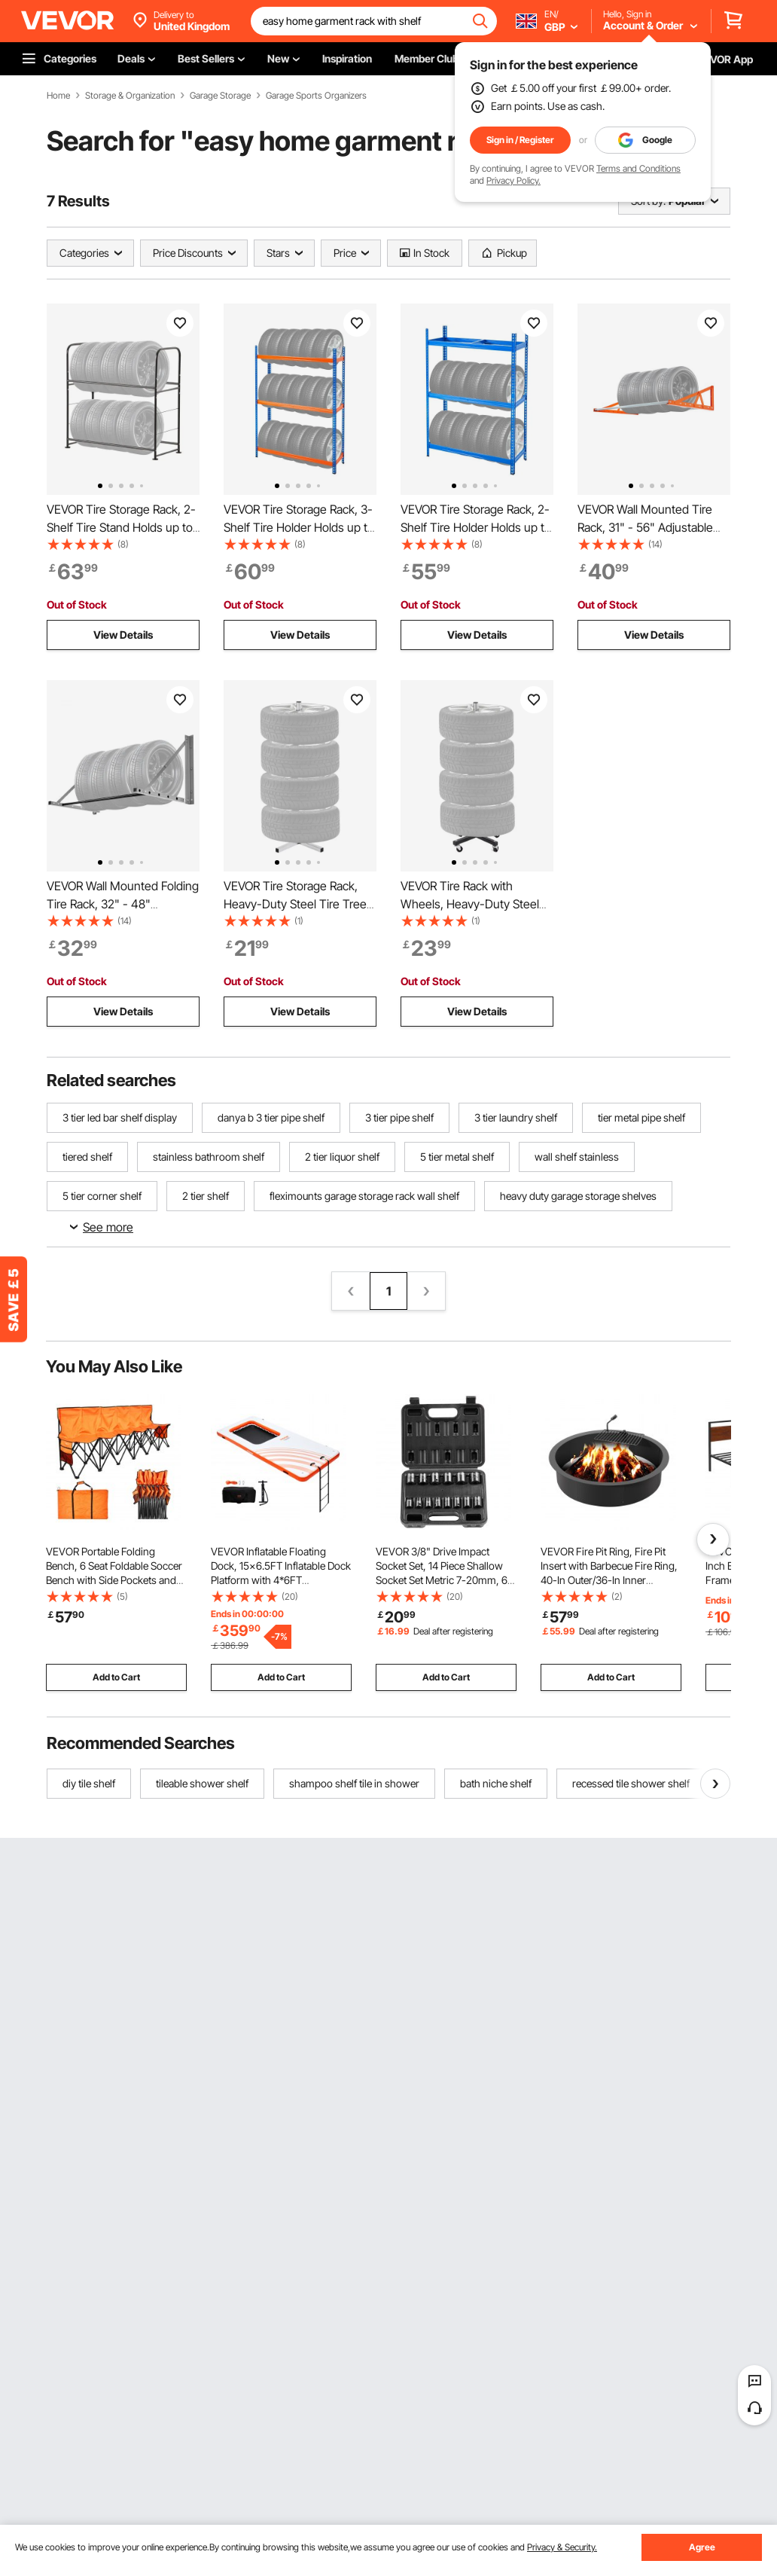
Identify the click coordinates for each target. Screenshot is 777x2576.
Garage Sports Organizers (316, 95)
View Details (123, 634)
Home (58, 95)
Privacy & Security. (562, 2547)
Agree (702, 2547)
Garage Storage (220, 95)
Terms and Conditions (638, 168)
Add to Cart (116, 1677)
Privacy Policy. (513, 180)
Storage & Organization (130, 95)
